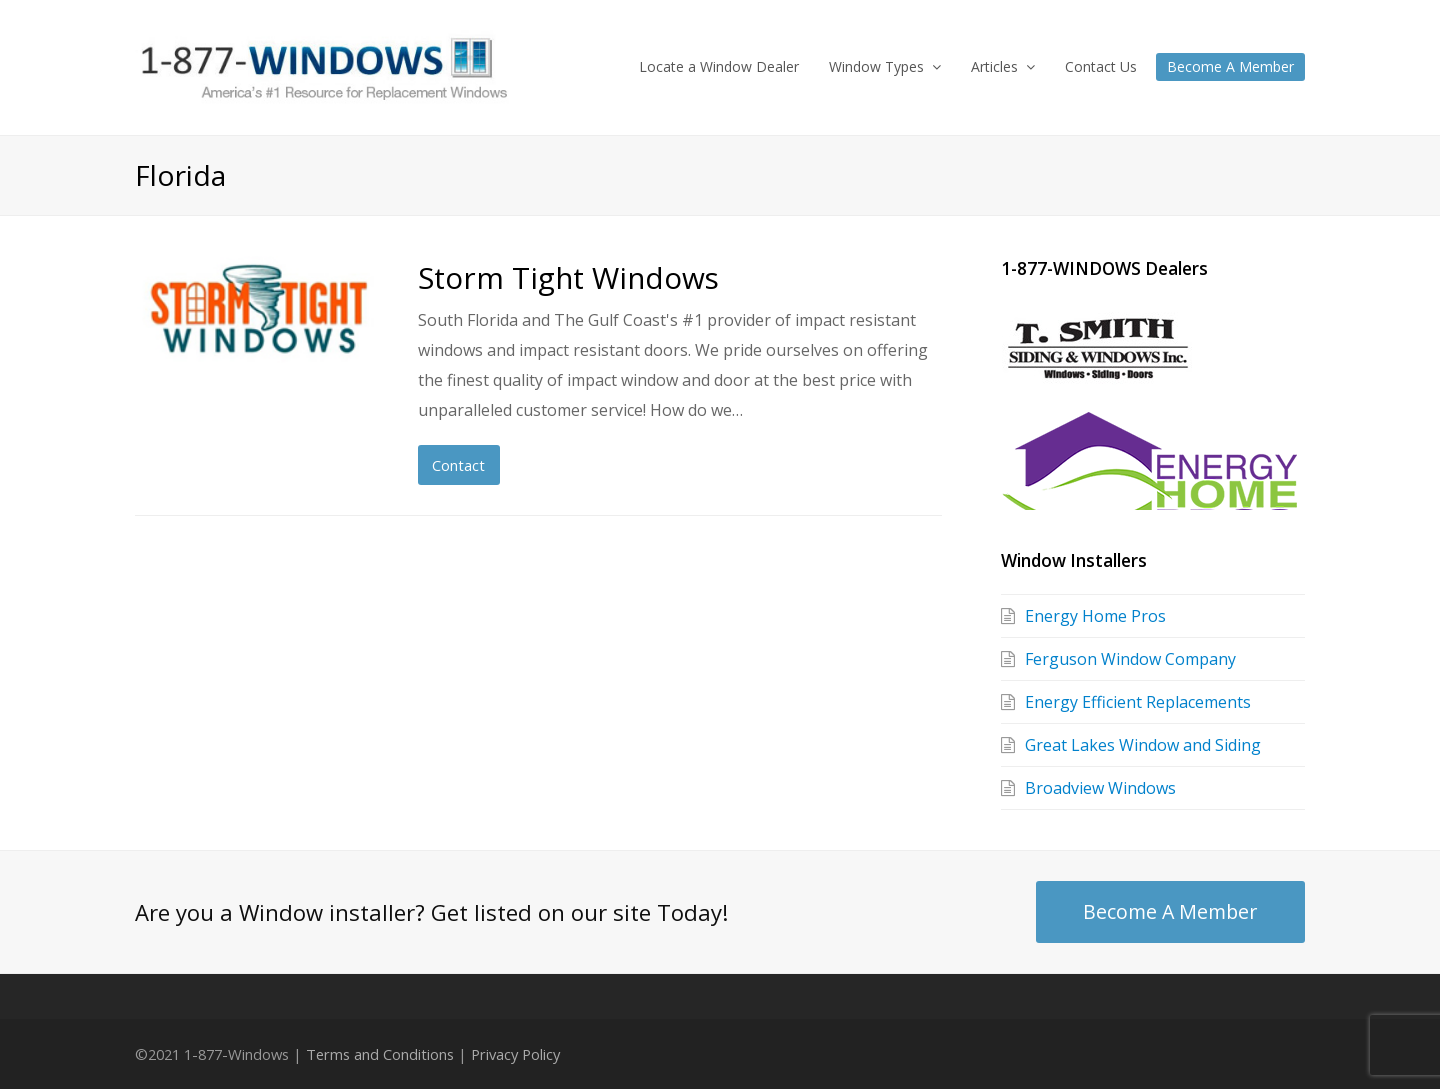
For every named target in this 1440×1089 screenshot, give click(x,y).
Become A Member (1170, 911)
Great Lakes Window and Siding (1143, 745)
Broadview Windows (1100, 788)
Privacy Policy (515, 1054)
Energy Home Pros (1095, 616)
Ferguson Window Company (1130, 659)
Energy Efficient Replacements (1138, 702)
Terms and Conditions (380, 1054)
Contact (458, 465)
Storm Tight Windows (568, 277)
